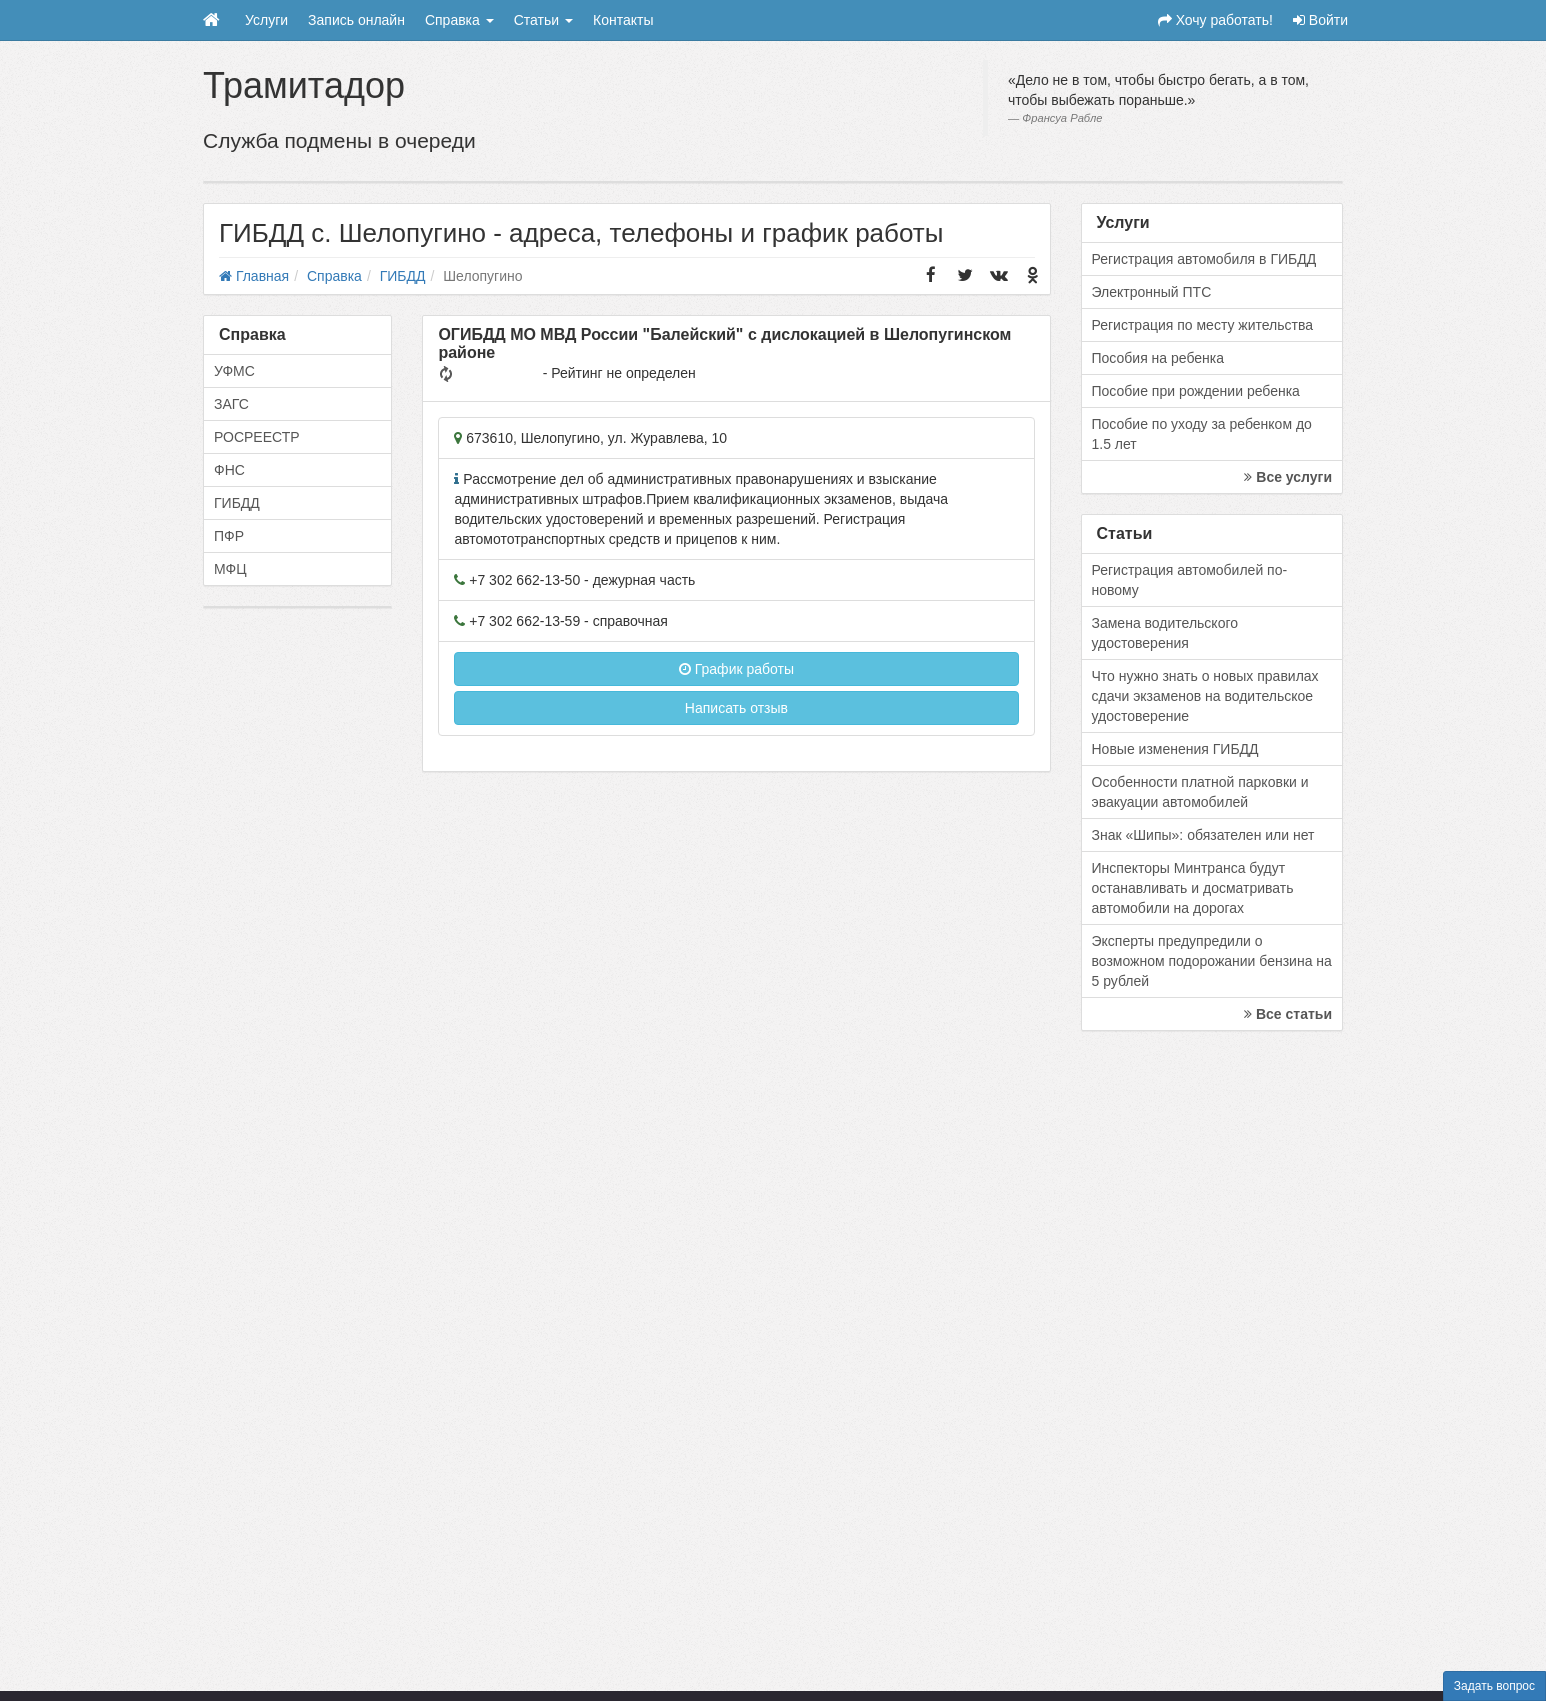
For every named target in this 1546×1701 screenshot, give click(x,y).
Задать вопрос (1494, 1686)
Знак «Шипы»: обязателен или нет (1203, 835)
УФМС (234, 371)
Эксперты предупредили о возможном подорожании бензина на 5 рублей (1212, 961)
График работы (736, 669)
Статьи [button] (543, 20)
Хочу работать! (1215, 20)
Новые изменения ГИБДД (1175, 749)
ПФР (229, 536)
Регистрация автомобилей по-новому (1190, 580)
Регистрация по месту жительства (1203, 325)
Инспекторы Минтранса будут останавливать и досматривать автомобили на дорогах (1193, 888)
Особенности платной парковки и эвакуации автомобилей (1200, 792)
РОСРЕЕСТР (257, 437)
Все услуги (1288, 477)
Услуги (266, 20)
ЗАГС (231, 404)
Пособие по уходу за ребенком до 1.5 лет (1202, 434)
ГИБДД (237, 503)
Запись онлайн (356, 20)
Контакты (623, 20)
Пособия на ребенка (1158, 358)
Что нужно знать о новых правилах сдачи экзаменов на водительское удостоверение (1205, 696)
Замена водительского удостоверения (1165, 633)
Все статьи (1288, 1014)
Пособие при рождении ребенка (1196, 391)
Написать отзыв (736, 708)
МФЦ (230, 569)
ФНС (229, 470)
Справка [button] (459, 20)
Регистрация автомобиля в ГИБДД (1204, 259)
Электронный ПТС (1152, 292)
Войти (1320, 20)
